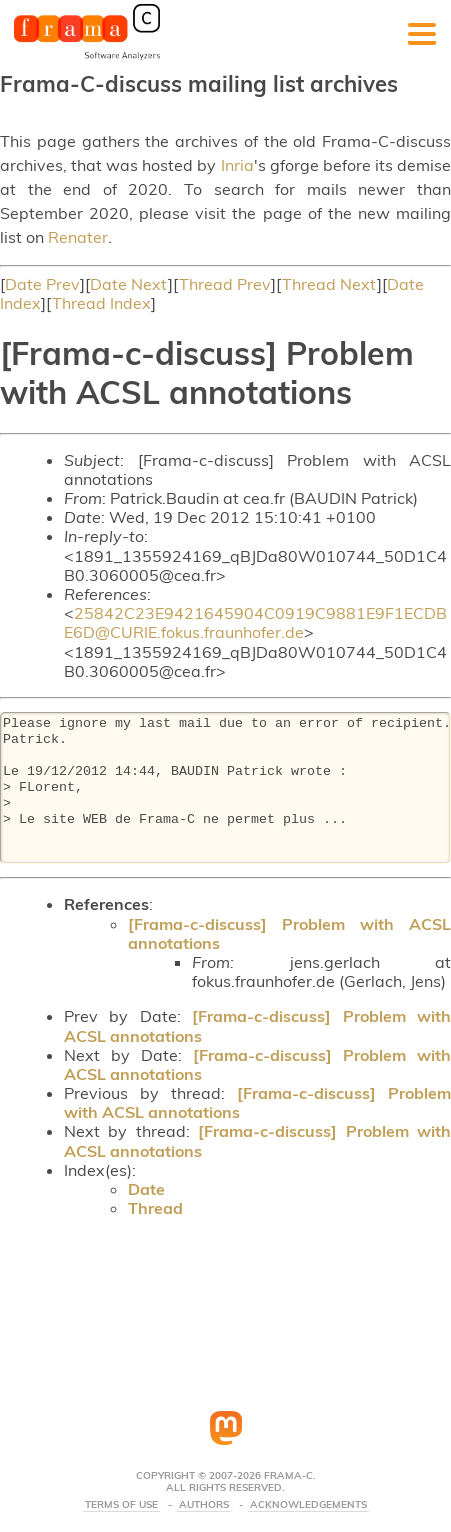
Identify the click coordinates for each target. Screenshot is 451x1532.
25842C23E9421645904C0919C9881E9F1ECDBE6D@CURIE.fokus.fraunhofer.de (255, 622)
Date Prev (42, 284)
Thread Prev (225, 284)
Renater (78, 237)
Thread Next (329, 284)
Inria (237, 165)
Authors (204, 1505)
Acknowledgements (308, 1505)
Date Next (129, 284)
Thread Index (101, 303)
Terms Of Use (121, 1505)
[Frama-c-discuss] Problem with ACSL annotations (289, 933)
